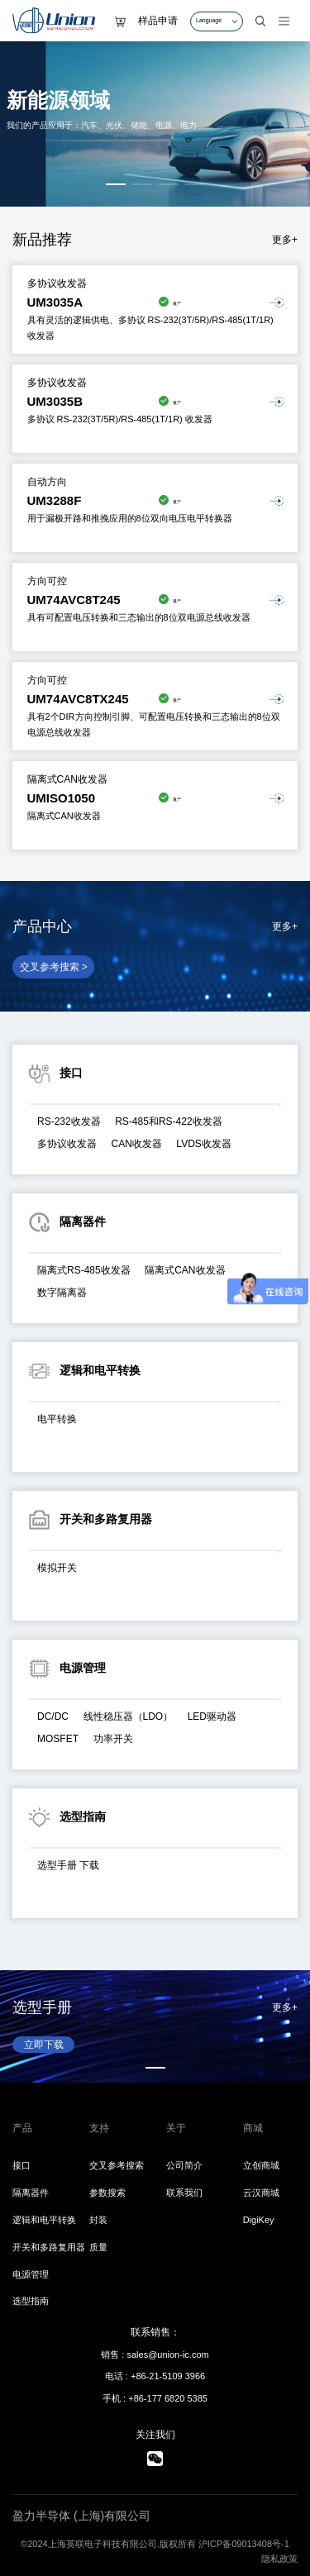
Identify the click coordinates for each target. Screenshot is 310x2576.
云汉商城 (261, 2192)
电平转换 (57, 1419)
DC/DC (53, 1716)
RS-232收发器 (69, 1121)
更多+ (285, 239)
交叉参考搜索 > (54, 967)
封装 (98, 2220)
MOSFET (58, 1739)
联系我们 (184, 2192)
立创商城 (261, 2165)
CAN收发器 (137, 1144)
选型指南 (30, 2301)
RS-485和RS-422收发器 (168, 1121)
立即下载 (44, 2044)
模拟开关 (57, 1568)
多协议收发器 (67, 1144)
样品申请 (158, 20)
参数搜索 (107, 2192)
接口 (21, 2165)
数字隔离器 (62, 1292)
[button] (116, 184)
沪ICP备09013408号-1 (243, 2544)
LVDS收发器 (203, 1144)
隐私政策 (279, 2559)
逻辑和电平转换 (44, 2220)
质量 (98, 2247)
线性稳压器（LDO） (128, 1716)
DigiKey (258, 2220)
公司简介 (184, 2165)
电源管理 (30, 2274)
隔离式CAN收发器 (185, 1270)
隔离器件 (30, 2192)
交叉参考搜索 (116, 2165)
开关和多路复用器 (48, 2247)
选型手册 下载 (68, 1865)
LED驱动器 (212, 1716)
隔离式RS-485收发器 (84, 1270)
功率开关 (113, 1739)
